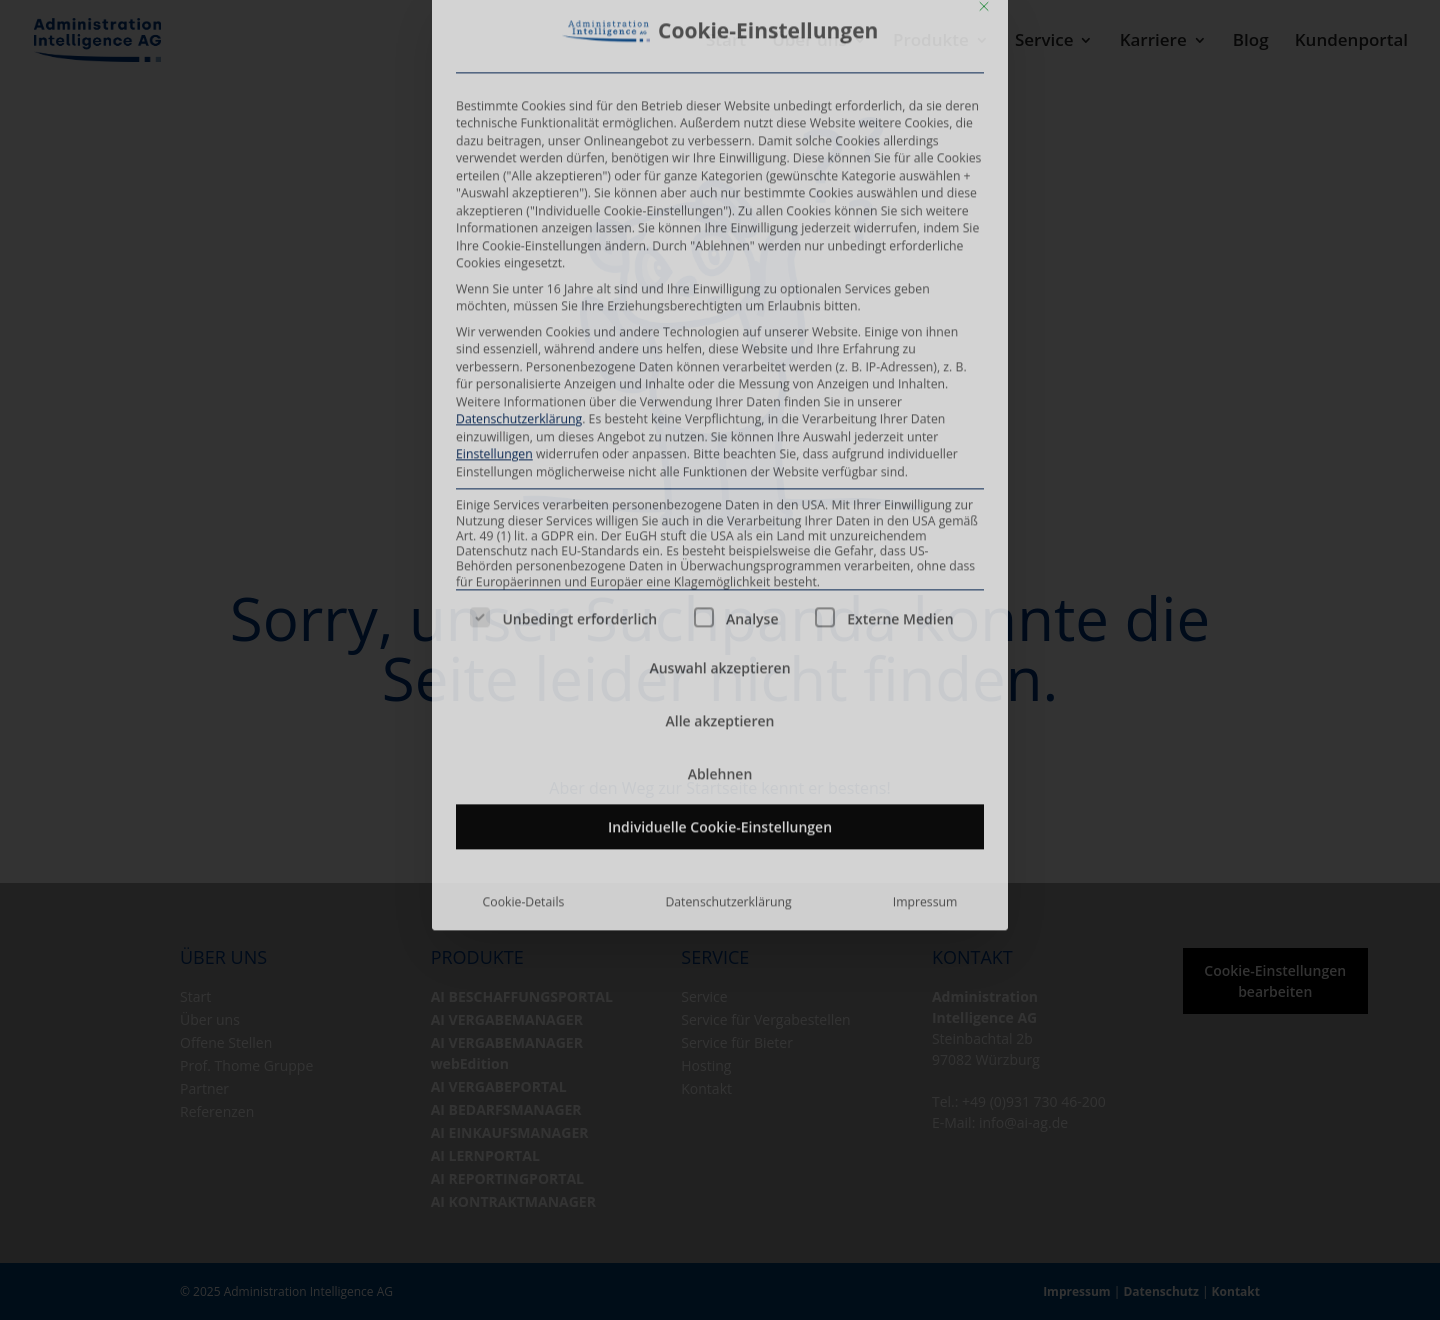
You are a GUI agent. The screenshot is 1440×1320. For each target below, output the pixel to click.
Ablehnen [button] (720, 344)
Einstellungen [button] (494, 25)
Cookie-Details (524, 472)
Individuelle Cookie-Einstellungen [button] (720, 397)
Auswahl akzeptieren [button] (719, 238)
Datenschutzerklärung (728, 472)
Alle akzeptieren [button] (720, 291)
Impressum (925, 472)
